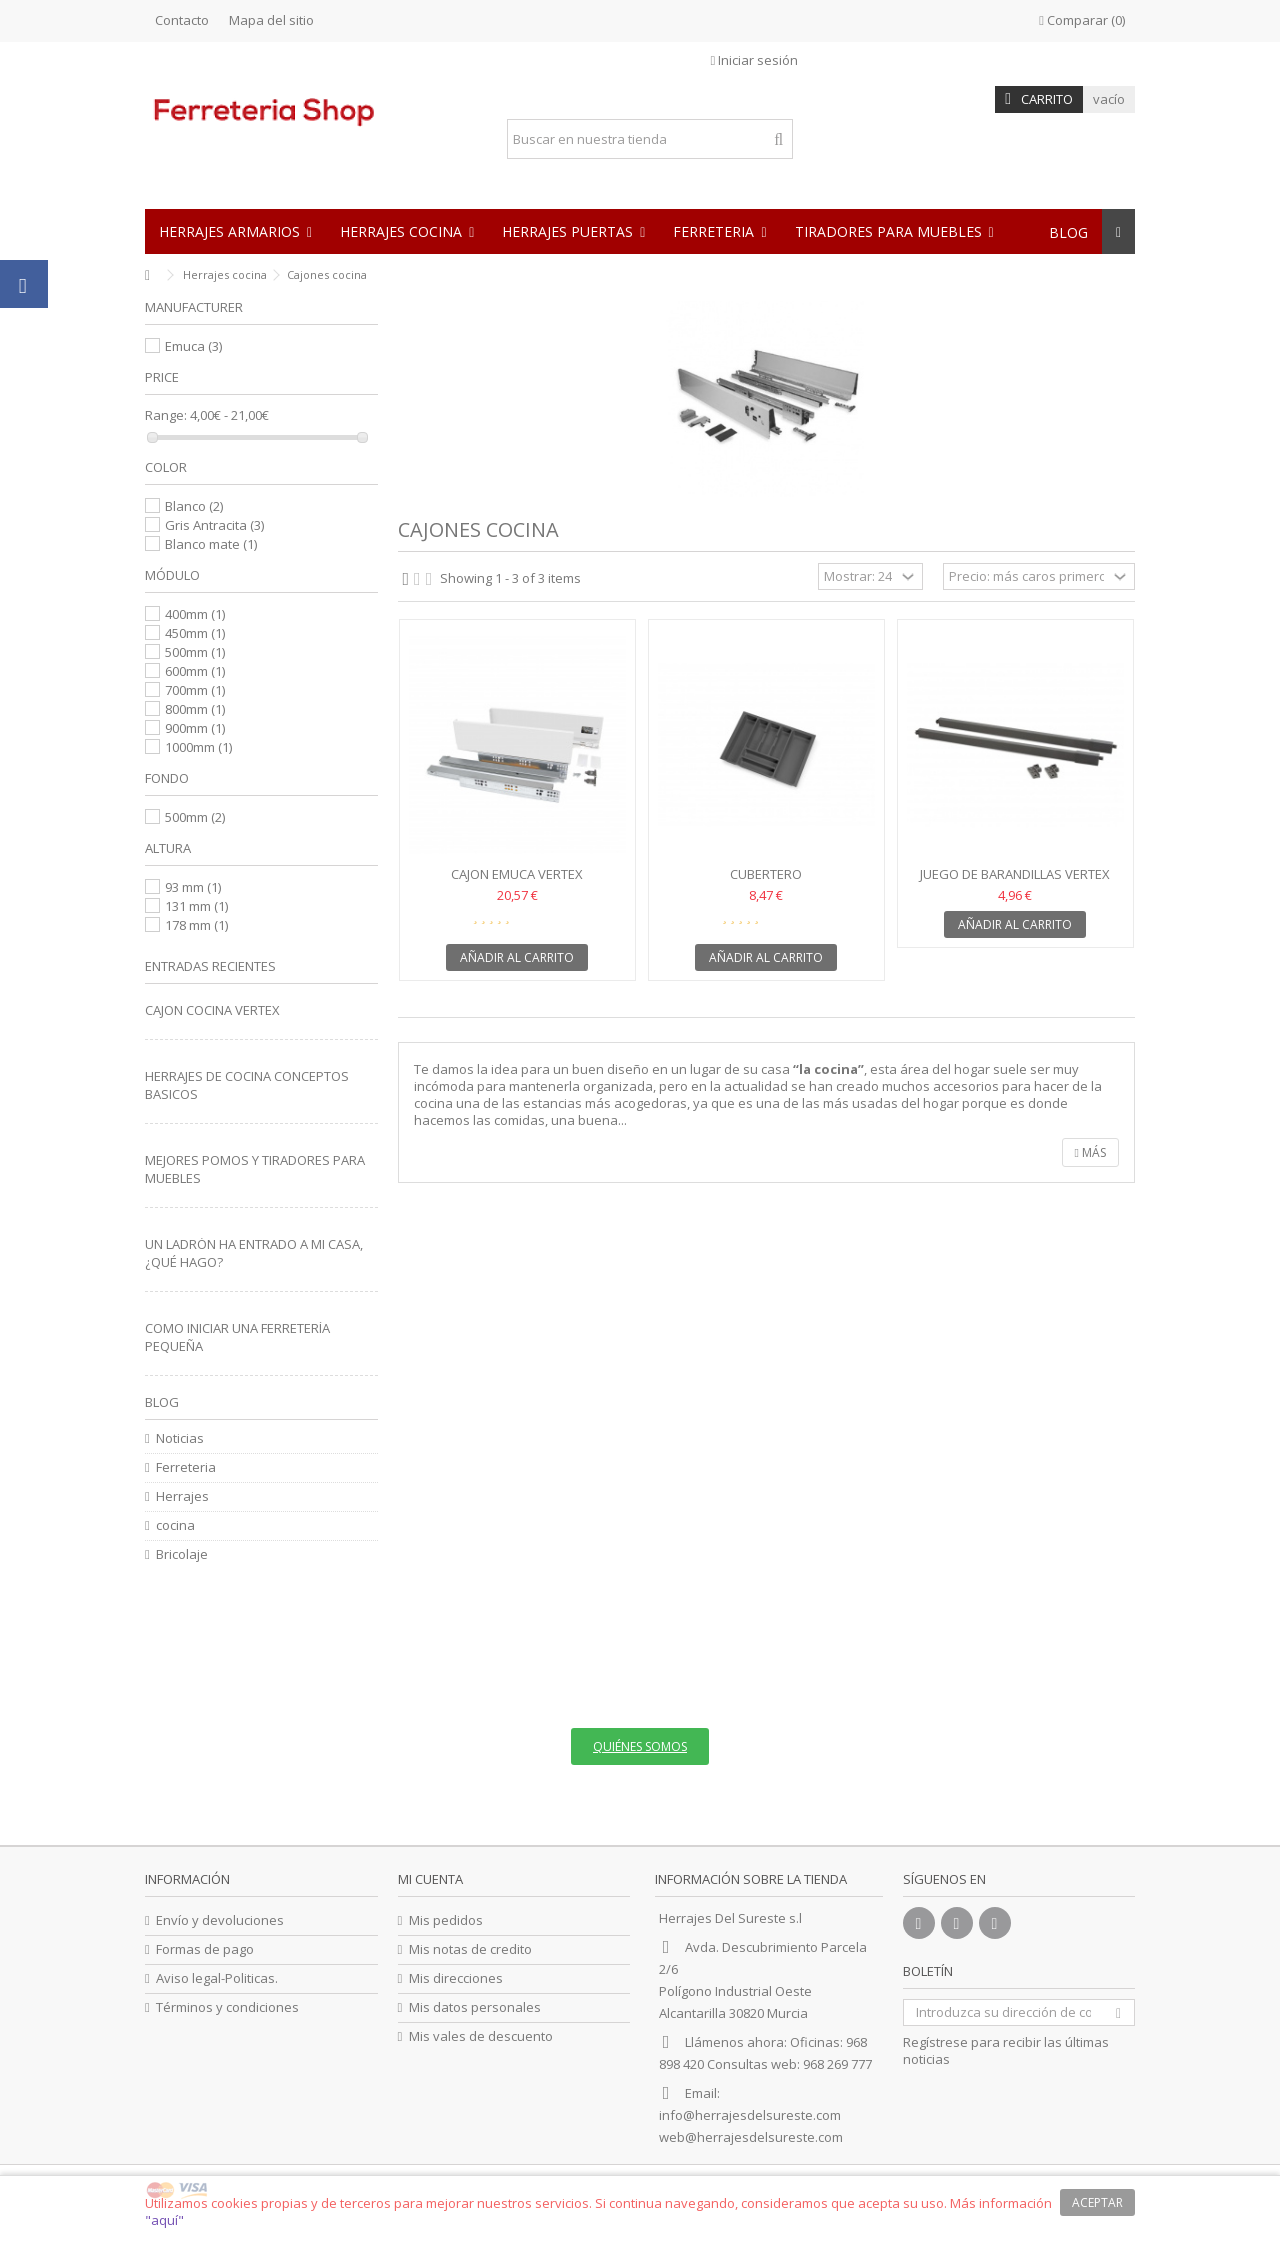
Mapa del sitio (271, 20)
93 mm (193, 887)
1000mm (198, 747)
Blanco (194, 506)
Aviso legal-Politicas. (217, 1978)
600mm (195, 671)
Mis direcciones (456, 1978)
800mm (195, 709)
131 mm (196, 906)
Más (1090, 1152)
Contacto (182, 20)
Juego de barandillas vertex (1015, 874)
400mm (195, 614)
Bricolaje (182, 1554)
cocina (175, 1525)
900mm (195, 728)
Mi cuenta (430, 1879)
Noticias (180, 1438)
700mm (195, 690)
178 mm (196, 925)
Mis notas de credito (470, 1949)
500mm (195, 652)
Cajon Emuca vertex (517, 874)
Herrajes (182, 1496)
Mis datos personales (475, 2007)
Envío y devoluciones (220, 1920)
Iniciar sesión (755, 60)
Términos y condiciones (227, 2007)
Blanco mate (211, 544)
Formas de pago (205, 1949)
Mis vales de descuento (481, 2036)
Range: (166, 415)
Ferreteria (186, 1467)
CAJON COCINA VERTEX (212, 1010)
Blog (162, 1402)
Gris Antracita (214, 525)
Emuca (193, 346)
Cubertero (766, 874)
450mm (195, 633)
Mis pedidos (446, 1920)
